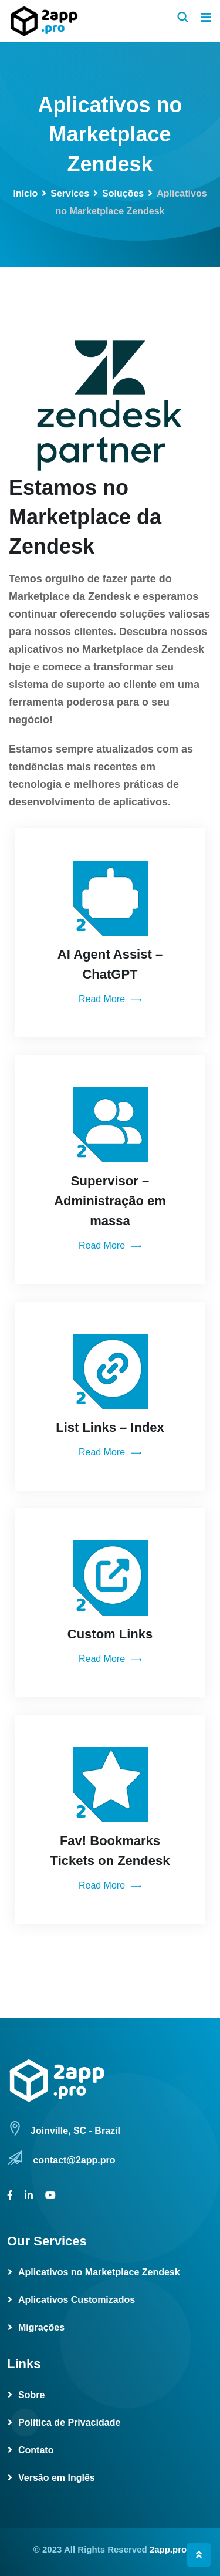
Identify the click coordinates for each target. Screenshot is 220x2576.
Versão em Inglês (56, 2478)
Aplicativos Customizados (76, 2300)
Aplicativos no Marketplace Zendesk (99, 2272)
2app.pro (168, 2549)
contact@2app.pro (74, 2160)
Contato (35, 2450)
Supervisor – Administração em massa (110, 1201)
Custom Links (110, 1634)
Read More (110, 1000)
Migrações (41, 2327)
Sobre (31, 2395)
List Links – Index (110, 1427)
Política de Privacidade (69, 2422)
